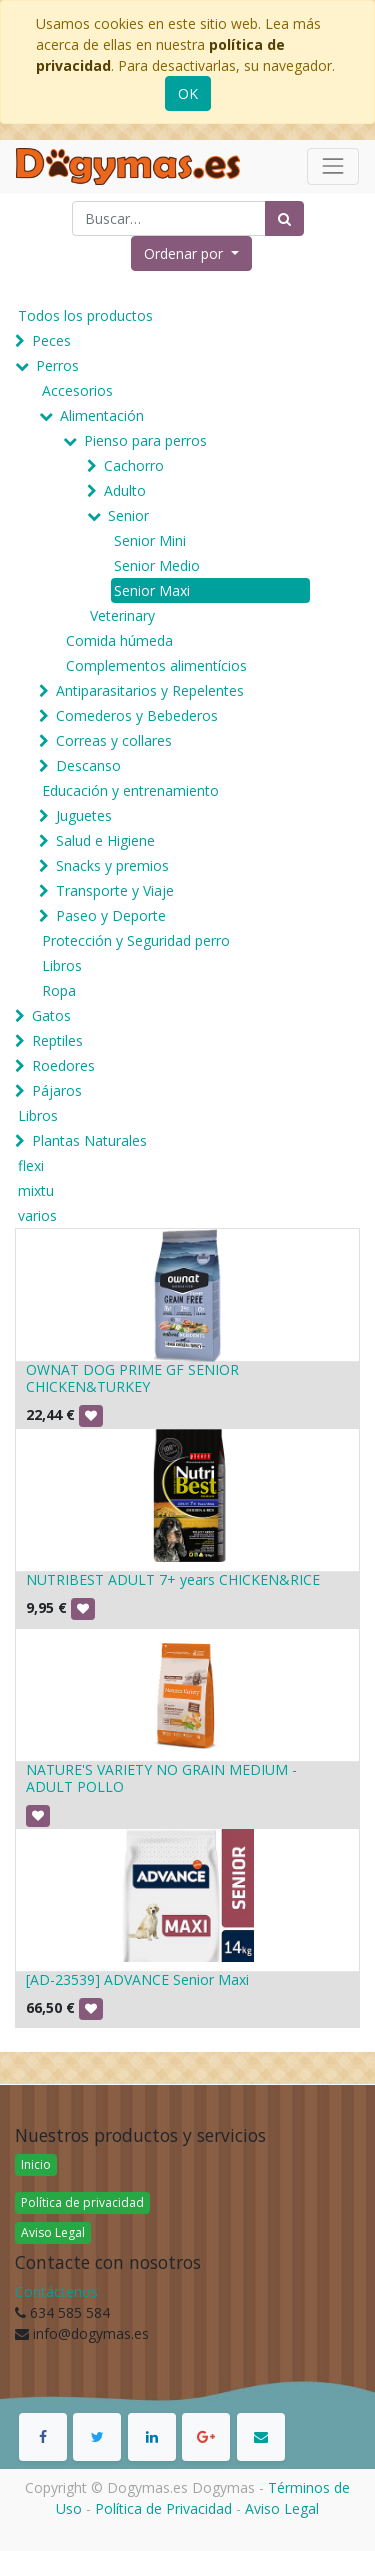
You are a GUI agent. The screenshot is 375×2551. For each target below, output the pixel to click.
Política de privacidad (82, 2202)
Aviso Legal (53, 2232)
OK (188, 93)
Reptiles (57, 1040)
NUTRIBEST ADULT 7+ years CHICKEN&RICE (173, 1579)
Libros (62, 965)
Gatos (51, 1015)
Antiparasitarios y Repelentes (150, 690)
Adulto (125, 490)
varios (37, 1215)
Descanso (88, 765)
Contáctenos (56, 2291)
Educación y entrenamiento (130, 790)
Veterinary (122, 615)
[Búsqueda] (284, 218)
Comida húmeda (119, 640)
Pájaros (57, 1090)
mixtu (36, 1190)
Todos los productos (85, 315)
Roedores (63, 1065)
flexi (31, 1165)
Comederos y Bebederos (137, 715)
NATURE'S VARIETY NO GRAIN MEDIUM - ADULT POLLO (161, 1778)
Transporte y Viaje (115, 890)
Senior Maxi (152, 590)
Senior (128, 515)
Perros (57, 365)
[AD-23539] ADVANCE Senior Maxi (137, 1979)
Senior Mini (150, 540)
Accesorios (77, 390)
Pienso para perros (145, 440)
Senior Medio (157, 565)
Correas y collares (114, 740)
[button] (191, 253)
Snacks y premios (112, 865)
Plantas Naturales (89, 1140)
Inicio (36, 2164)
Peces (51, 340)
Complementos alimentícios (156, 665)
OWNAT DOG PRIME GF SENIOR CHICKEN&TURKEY (132, 1378)
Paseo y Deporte (111, 915)
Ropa (59, 990)
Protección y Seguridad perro (136, 940)
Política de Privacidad (163, 2508)
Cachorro (134, 465)
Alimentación (102, 415)
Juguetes (84, 815)
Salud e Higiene (105, 840)
